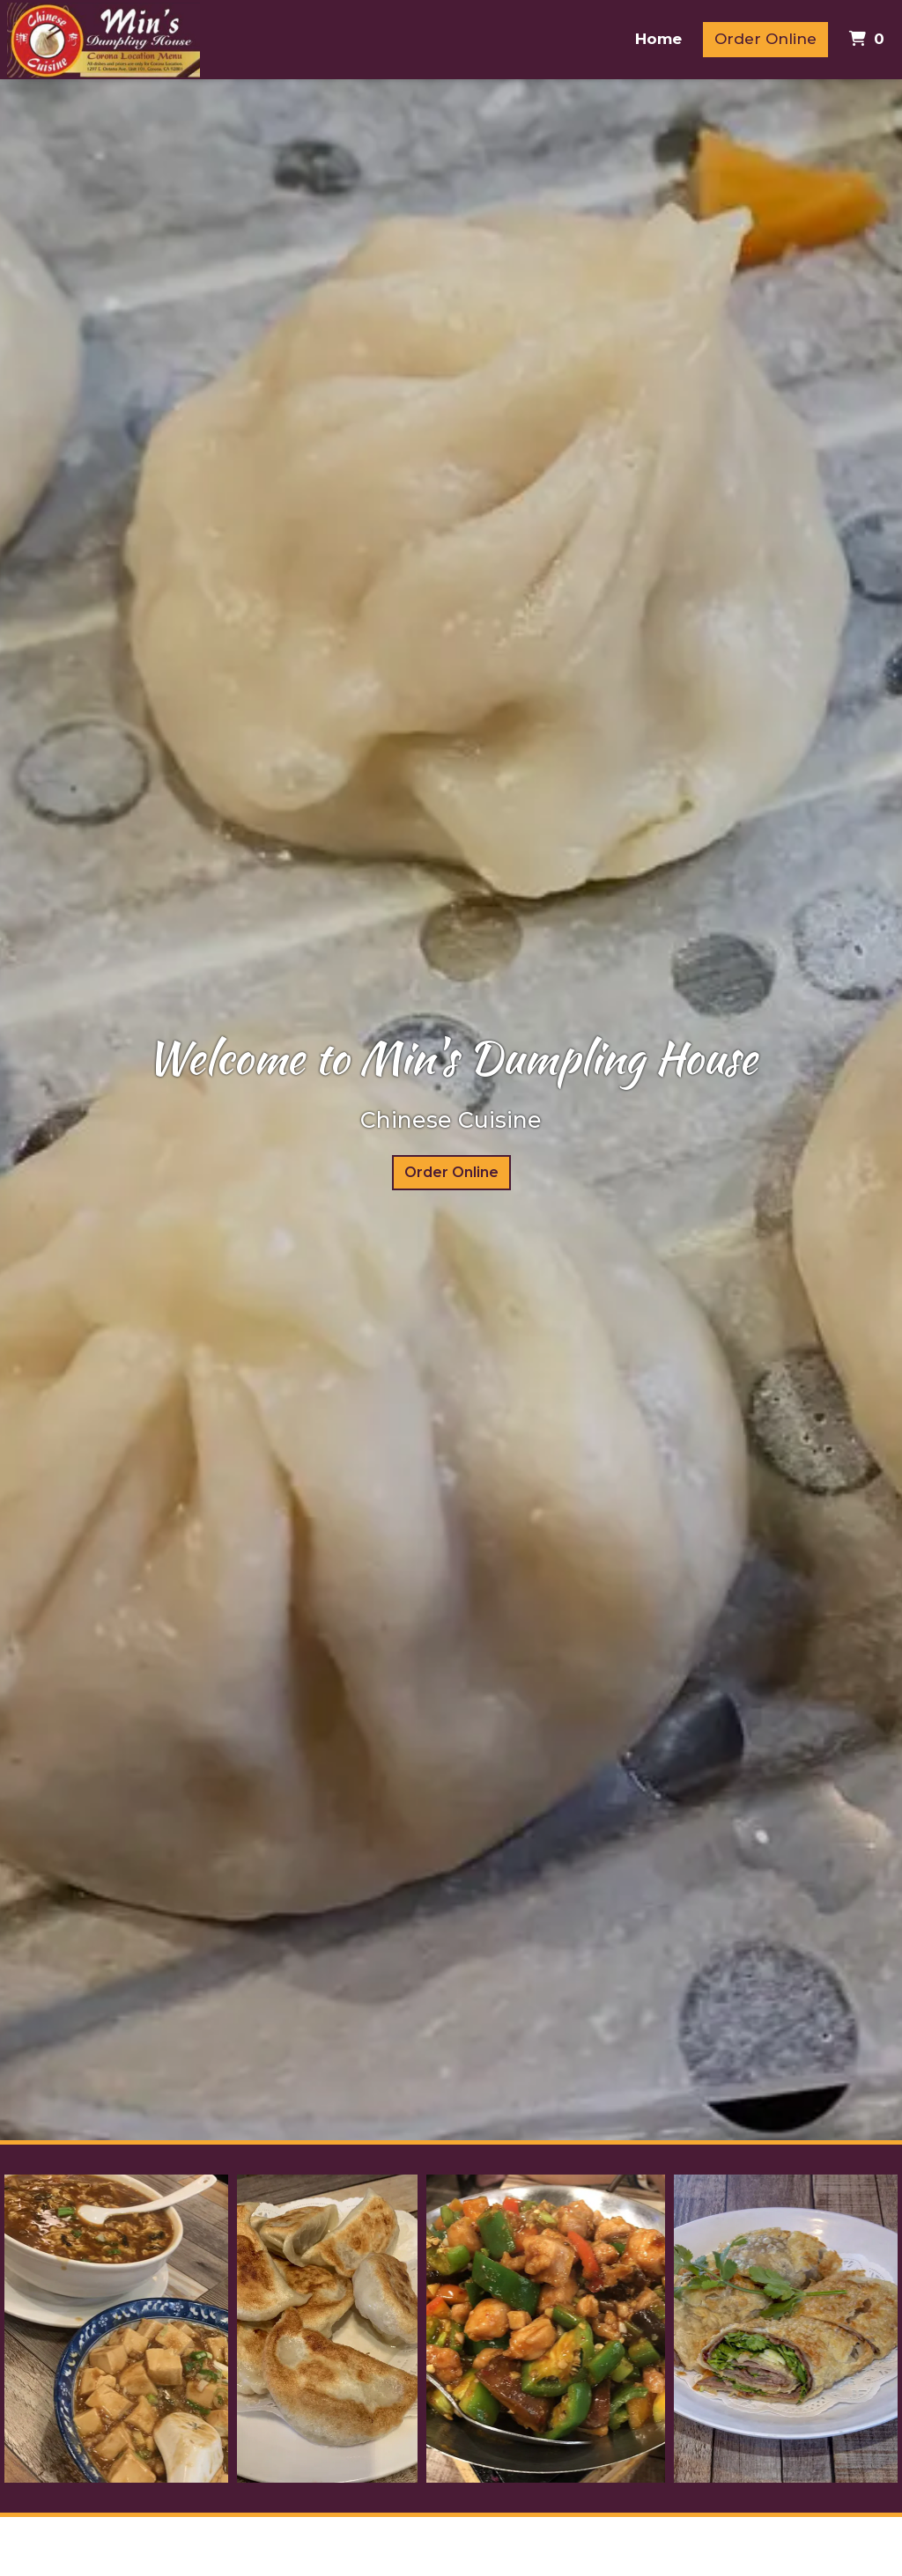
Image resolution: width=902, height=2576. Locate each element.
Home (658, 39)
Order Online (765, 39)
